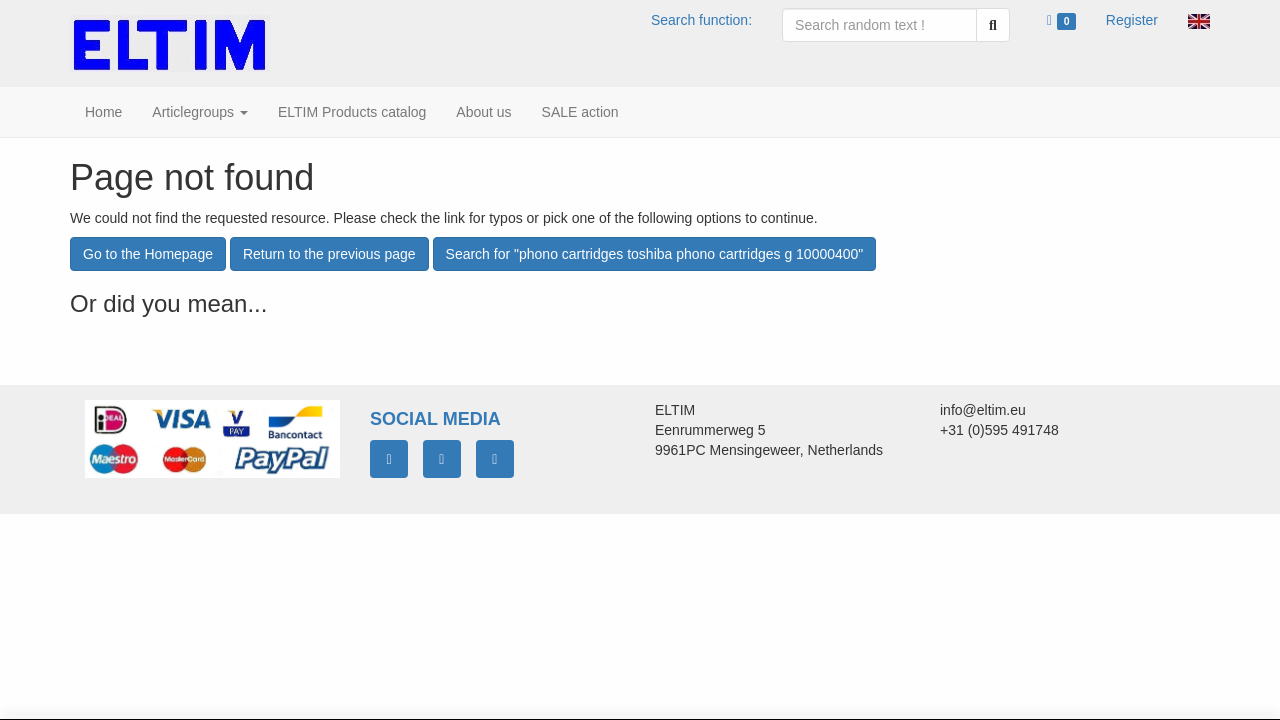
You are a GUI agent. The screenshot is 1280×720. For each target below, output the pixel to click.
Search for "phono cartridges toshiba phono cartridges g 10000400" (655, 254)
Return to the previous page (329, 254)
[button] (1199, 20)
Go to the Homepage (148, 254)
